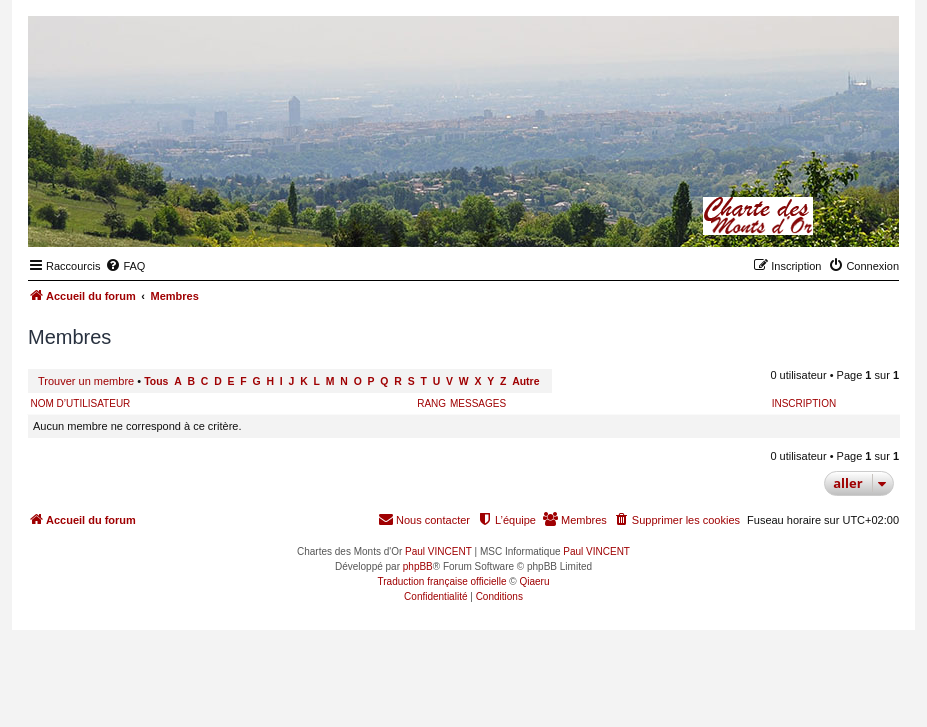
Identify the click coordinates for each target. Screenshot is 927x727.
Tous (156, 381)
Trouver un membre (86, 381)
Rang (431, 403)
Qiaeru (534, 581)
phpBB (418, 566)
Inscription (804, 403)
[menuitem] (125, 266)
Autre (525, 381)
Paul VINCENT (438, 551)
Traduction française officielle (442, 581)
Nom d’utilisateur (81, 403)
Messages (478, 403)
